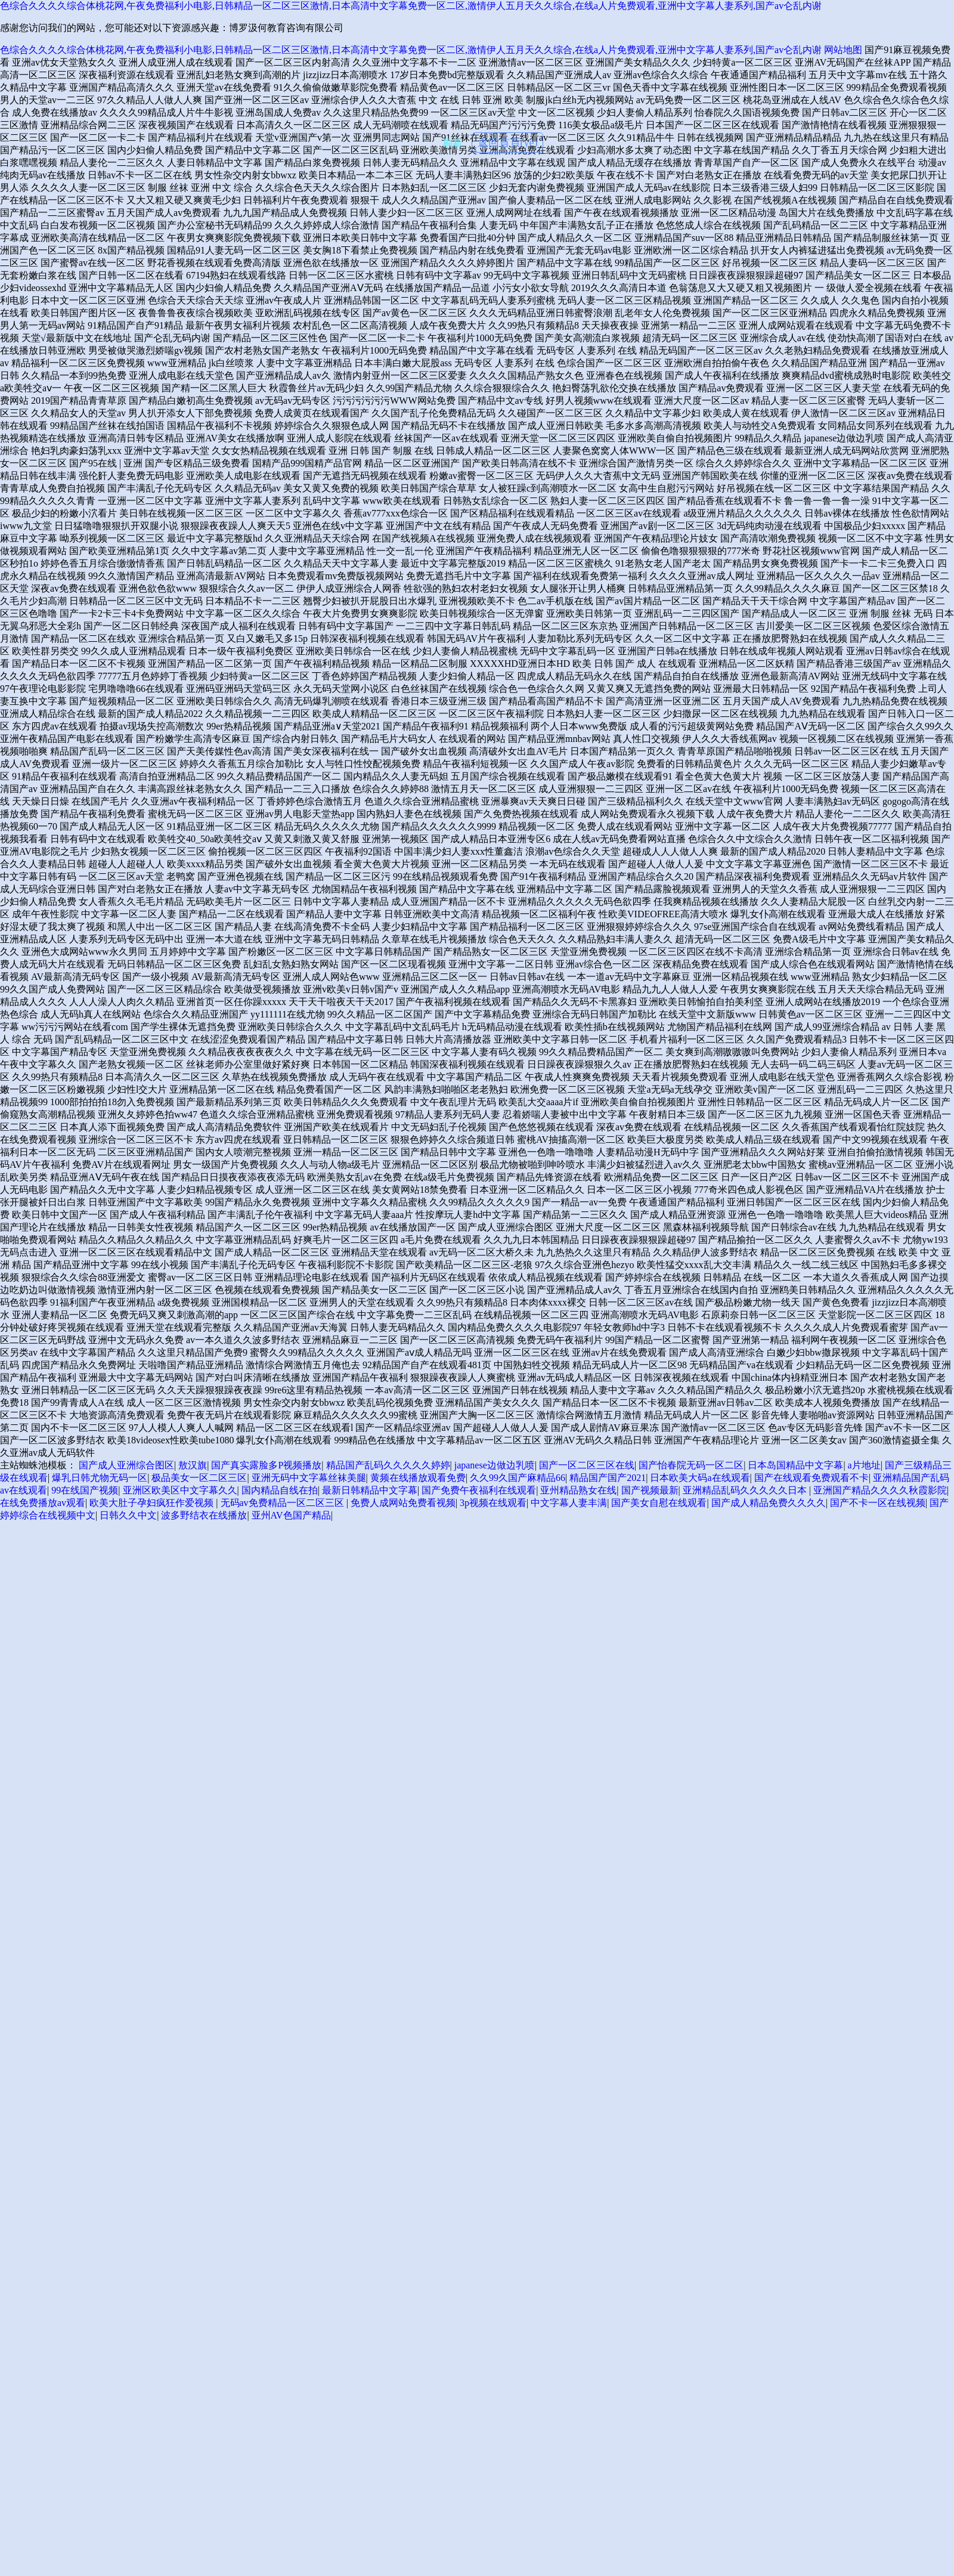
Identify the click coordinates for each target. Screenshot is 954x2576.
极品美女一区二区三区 (199, 1478)
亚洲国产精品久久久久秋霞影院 (880, 1490)
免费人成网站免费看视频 (403, 1503)
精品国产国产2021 (607, 1478)
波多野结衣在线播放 (204, 1515)
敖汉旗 (192, 1465)
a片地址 (864, 1465)
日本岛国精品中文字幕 (795, 1465)
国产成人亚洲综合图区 (126, 1465)
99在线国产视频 (84, 1490)
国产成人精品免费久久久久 (768, 1503)
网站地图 (843, 50)
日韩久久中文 (128, 1515)
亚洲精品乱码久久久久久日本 (746, 1490)
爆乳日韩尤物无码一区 (99, 1478)
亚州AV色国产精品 (291, 1515)
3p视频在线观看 (493, 1503)
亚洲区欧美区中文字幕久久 (180, 1490)
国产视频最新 (650, 1490)
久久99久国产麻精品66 (517, 1478)
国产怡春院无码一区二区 (691, 1465)
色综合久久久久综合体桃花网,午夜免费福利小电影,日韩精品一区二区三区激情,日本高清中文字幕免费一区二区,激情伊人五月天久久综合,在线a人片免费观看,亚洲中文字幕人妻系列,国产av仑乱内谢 (411, 6)
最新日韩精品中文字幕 (369, 1490)
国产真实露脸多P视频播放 (266, 1465)
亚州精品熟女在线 (578, 1490)
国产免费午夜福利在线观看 (479, 1490)
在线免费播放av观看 (42, 1503)
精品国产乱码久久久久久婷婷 (388, 1465)
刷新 (452, 143)
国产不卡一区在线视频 (877, 1503)
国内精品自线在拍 (279, 1490)
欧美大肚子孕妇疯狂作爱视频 (152, 1503)
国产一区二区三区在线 (586, 1465)
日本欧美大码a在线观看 (699, 1478)
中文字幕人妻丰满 (569, 1503)
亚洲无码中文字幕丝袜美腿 (309, 1478)
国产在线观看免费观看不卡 (811, 1478)
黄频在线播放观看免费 (418, 1478)
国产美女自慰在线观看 (659, 1503)
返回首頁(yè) (508, 143)
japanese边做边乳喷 (494, 1465)
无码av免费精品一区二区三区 (283, 1503)
